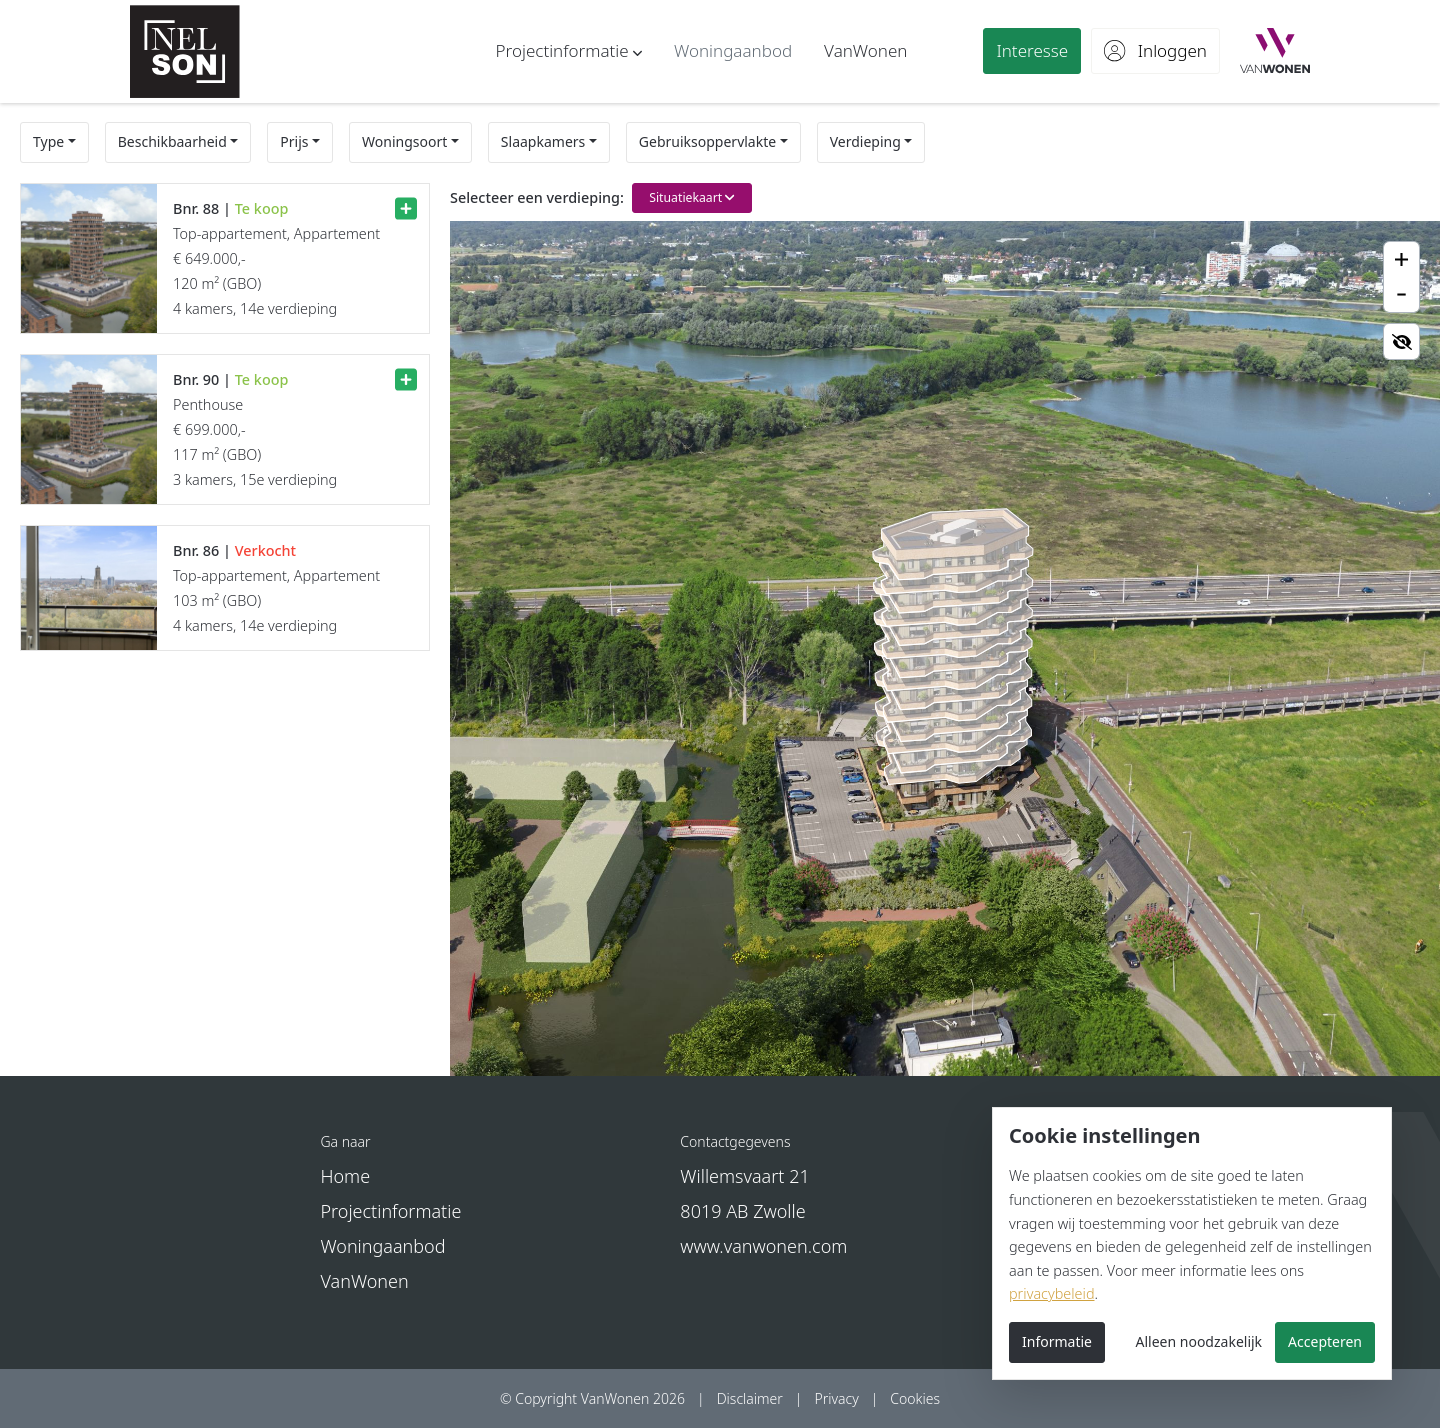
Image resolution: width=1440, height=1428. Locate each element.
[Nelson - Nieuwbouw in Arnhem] (185, 51)
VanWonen (364, 1281)
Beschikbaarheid (172, 141)
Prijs (294, 141)
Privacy (836, 1398)
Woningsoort (404, 141)
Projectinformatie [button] (390, 1211)
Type (48, 141)
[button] (569, 51)
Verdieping (865, 141)
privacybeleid (1052, 1293)
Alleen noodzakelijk (1199, 1341)
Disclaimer (750, 1398)
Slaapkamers (543, 141)
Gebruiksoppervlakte (707, 141)
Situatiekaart (691, 197)
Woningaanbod (382, 1246)
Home (345, 1176)
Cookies (915, 1398)
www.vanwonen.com (763, 1246)
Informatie (1057, 1341)
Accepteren (1325, 1341)
